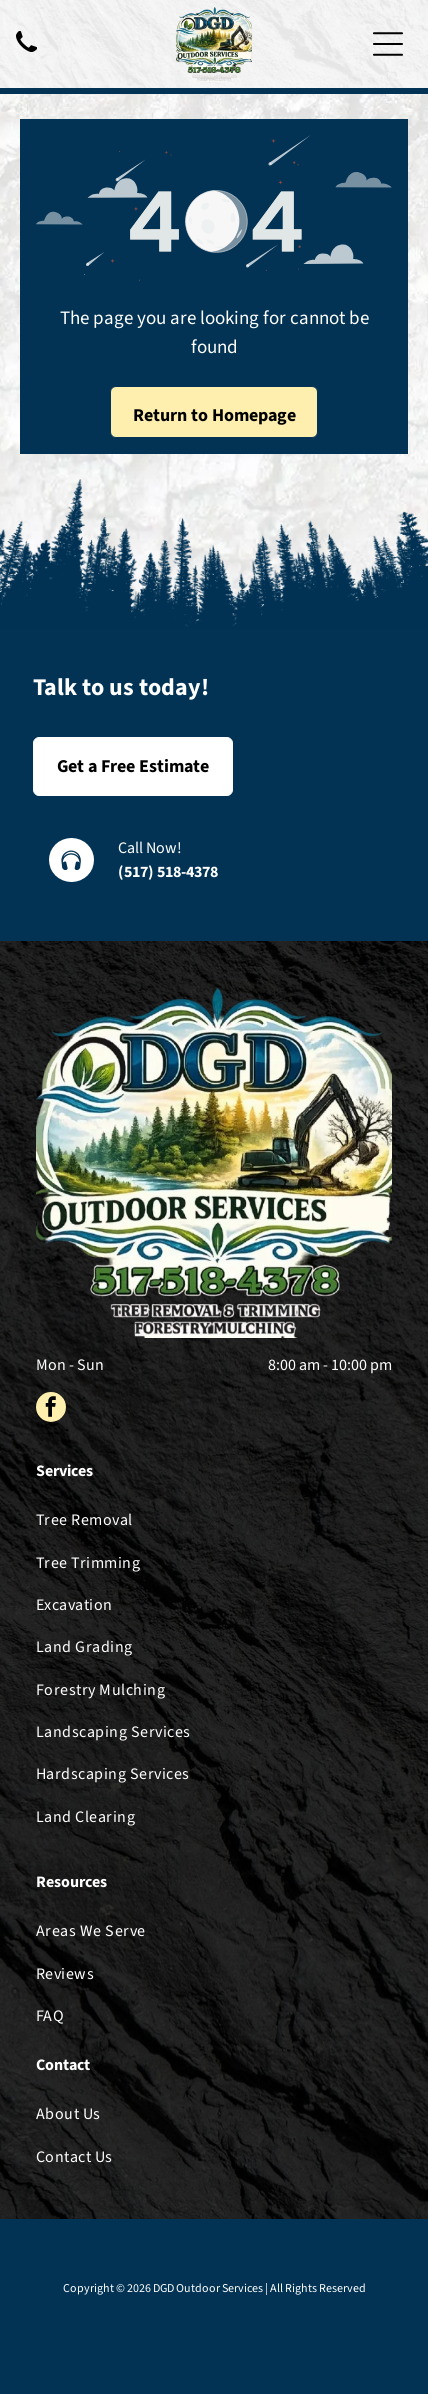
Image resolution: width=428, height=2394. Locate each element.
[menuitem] (214, 1520)
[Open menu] (388, 44)
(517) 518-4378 (168, 872)
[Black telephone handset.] (26, 54)
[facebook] (51, 1409)
